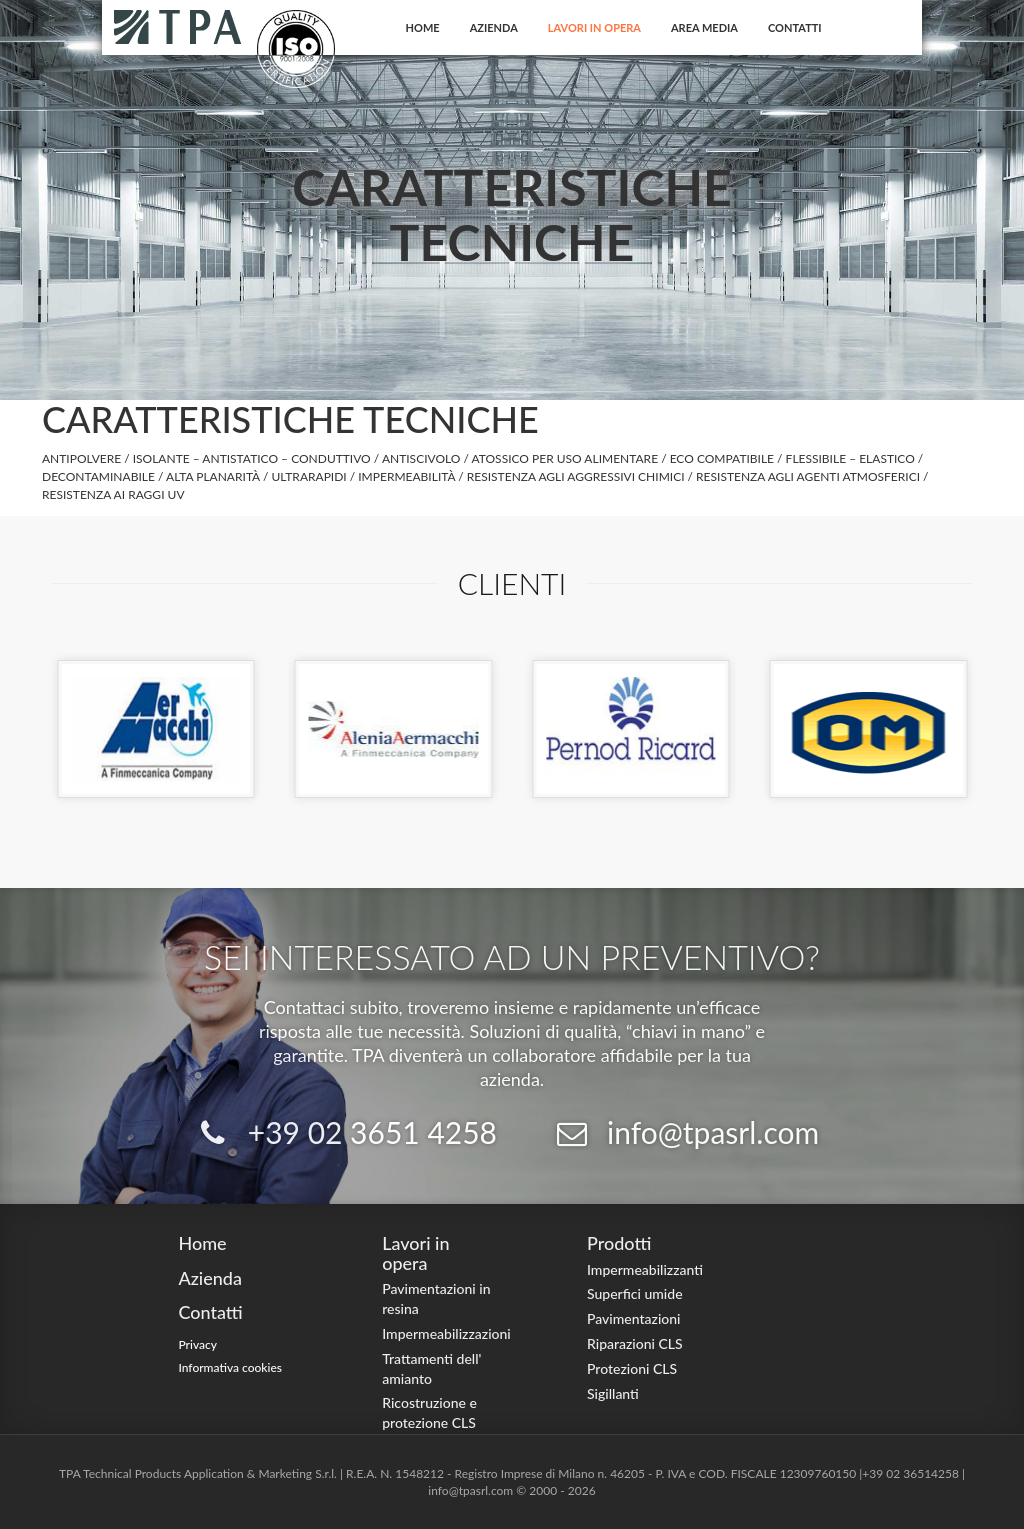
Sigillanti (613, 1393)
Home (423, 27)
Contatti (795, 27)
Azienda (494, 27)
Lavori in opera (594, 27)
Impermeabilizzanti (645, 1269)
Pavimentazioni (634, 1318)
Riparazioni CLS (635, 1343)
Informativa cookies (230, 1367)
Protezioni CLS (632, 1368)
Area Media (704, 27)
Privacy (197, 1344)
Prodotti (619, 1243)
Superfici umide (635, 1293)
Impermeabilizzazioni (446, 1333)
